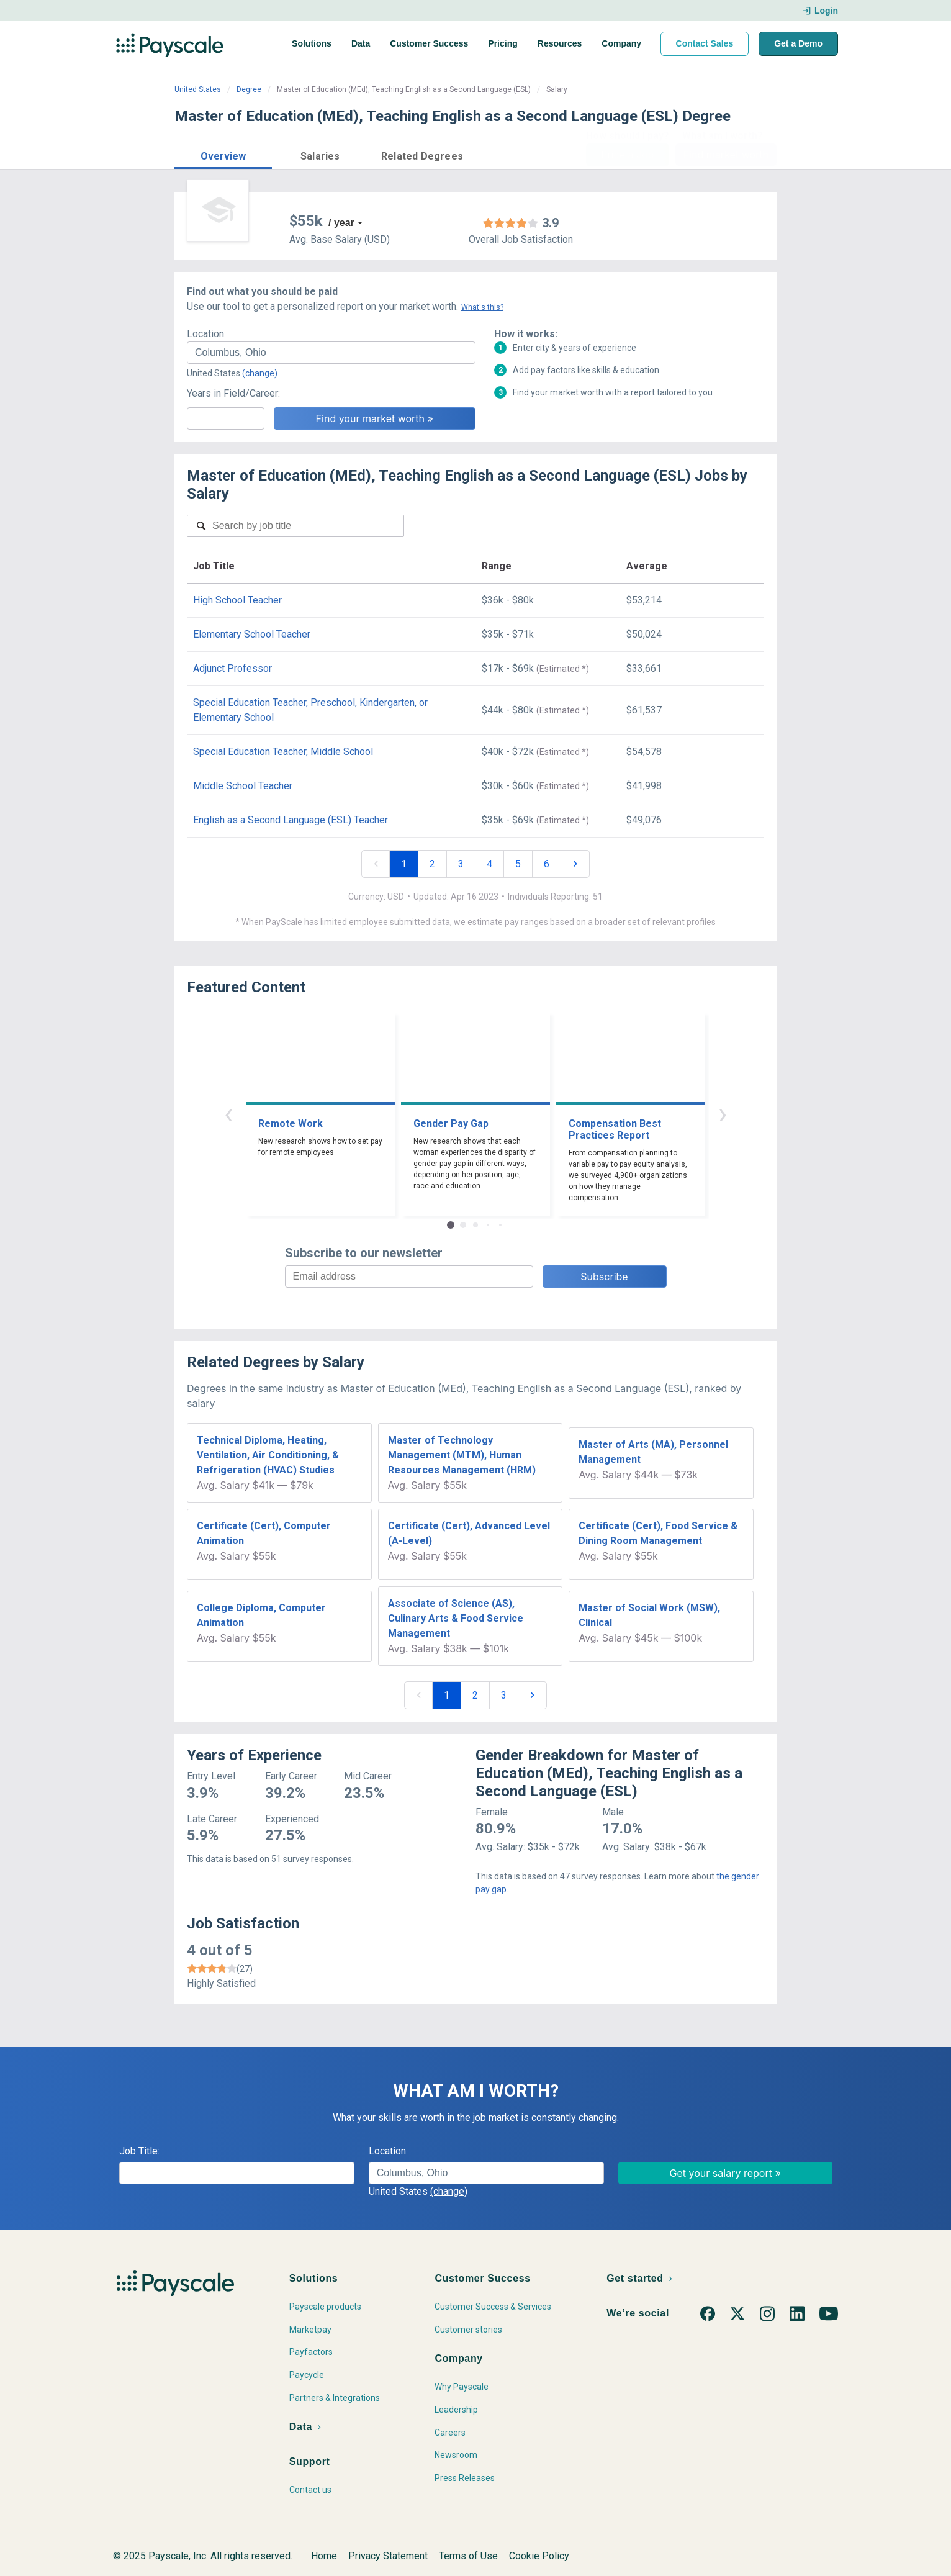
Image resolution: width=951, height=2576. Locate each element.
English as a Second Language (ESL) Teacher (290, 820)
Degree (249, 89)
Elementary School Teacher (251, 634)
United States (197, 89)
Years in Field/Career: (233, 393)
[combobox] (331, 352)
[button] (223, 154)
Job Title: (139, 2151)
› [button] (722, 1113)
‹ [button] (228, 1113)
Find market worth (725, 154)
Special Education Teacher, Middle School (283, 751)
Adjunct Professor (232, 668)
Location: (206, 334)
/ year (341, 222)
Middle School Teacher (242, 786)
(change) (259, 373)
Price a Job (627, 154)
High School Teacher (237, 600)
